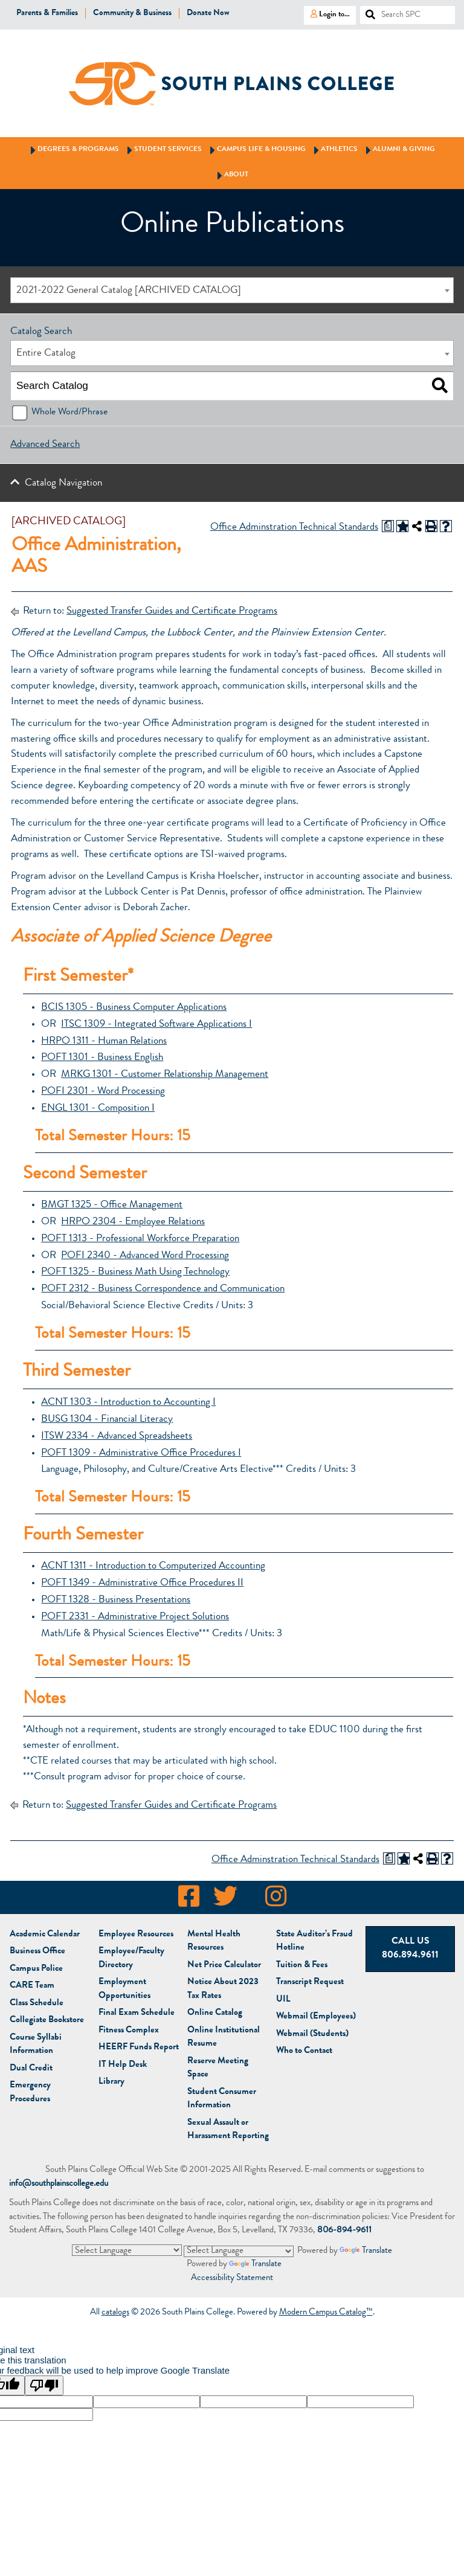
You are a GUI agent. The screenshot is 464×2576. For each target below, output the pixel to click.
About (230, 175)
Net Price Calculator (224, 1965)
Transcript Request (310, 1982)
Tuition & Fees (301, 1965)
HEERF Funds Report (138, 2047)
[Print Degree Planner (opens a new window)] (388, 526)
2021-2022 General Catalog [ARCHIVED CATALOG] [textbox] (128, 291)
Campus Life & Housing (256, 149)
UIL (283, 2000)
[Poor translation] (44, 2385)
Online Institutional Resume (223, 2037)
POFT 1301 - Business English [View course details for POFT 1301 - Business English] (102, 1058)
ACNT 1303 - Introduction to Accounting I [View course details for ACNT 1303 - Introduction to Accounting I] (128, 1403)
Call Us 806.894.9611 (410, 1949)
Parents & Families (47, 13)
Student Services (162, 149)
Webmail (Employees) (316, 2017)
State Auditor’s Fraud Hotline (314, 1941)
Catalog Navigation (63, 483)
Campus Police (36, 1969)
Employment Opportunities (124, 1989)
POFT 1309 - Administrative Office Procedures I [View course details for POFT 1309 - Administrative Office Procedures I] (141, 1453)
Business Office (37, 1951)
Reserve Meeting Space (217, 2068)
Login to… (327, 14)
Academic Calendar (45, 1934)
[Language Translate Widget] (127, 2250)
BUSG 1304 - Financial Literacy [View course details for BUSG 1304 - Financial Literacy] (107, 1420)
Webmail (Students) (312, 2034)
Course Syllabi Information (36, 2045)
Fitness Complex (128, 2030)
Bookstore (47, 2020)
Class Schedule (36, 2003)
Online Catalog (214, 2013)
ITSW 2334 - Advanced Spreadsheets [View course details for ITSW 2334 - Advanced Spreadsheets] (116, 1436)
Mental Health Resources (213, 1941)
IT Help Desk (122, 2065)
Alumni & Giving (398, 149)
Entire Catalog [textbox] (46, 353)
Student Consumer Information (221, 2099)
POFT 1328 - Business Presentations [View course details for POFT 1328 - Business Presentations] (115, 1600)
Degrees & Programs (73, 149)
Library (111, 2082)
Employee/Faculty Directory (131, 1958)
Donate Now (208, 13)
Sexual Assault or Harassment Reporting (228, 2130)
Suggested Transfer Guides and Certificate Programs (171, 611)
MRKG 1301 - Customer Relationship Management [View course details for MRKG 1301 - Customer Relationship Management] (164, 1075)
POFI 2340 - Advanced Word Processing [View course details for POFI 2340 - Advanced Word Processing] (145, 1256)
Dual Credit (31, 2068)
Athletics (334, 149)
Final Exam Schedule (136, 2013)
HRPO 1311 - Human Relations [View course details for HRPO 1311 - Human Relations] (104, 1041)
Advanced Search (45, 445)
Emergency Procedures (30, 2092)
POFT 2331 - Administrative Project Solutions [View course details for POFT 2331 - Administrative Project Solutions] (135, 1617)
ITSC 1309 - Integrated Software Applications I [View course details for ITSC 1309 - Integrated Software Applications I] (156, 1025)
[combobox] (231, 290)
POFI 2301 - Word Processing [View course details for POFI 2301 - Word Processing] (103, 1092)
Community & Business (132, 13)
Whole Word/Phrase (69, 412)
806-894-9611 (344, 2230)
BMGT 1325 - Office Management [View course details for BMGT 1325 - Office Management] (111, 1205)
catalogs (115, 2312)
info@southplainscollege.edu (58, 2184)
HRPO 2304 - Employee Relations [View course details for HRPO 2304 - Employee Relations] (133, 1222)
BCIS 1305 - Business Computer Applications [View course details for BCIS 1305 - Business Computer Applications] (134, 1008)
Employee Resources (135, 1934)
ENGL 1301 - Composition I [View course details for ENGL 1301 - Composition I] (98, 1108)
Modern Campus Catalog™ (326, 2312)
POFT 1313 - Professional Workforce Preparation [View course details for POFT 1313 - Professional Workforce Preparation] (140, 1239)
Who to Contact (304, 2051)
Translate (366, 2251)
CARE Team (32, 1986)
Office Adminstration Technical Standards (294, 527)
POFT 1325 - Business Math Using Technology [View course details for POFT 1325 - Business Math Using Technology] (135, 1272)
